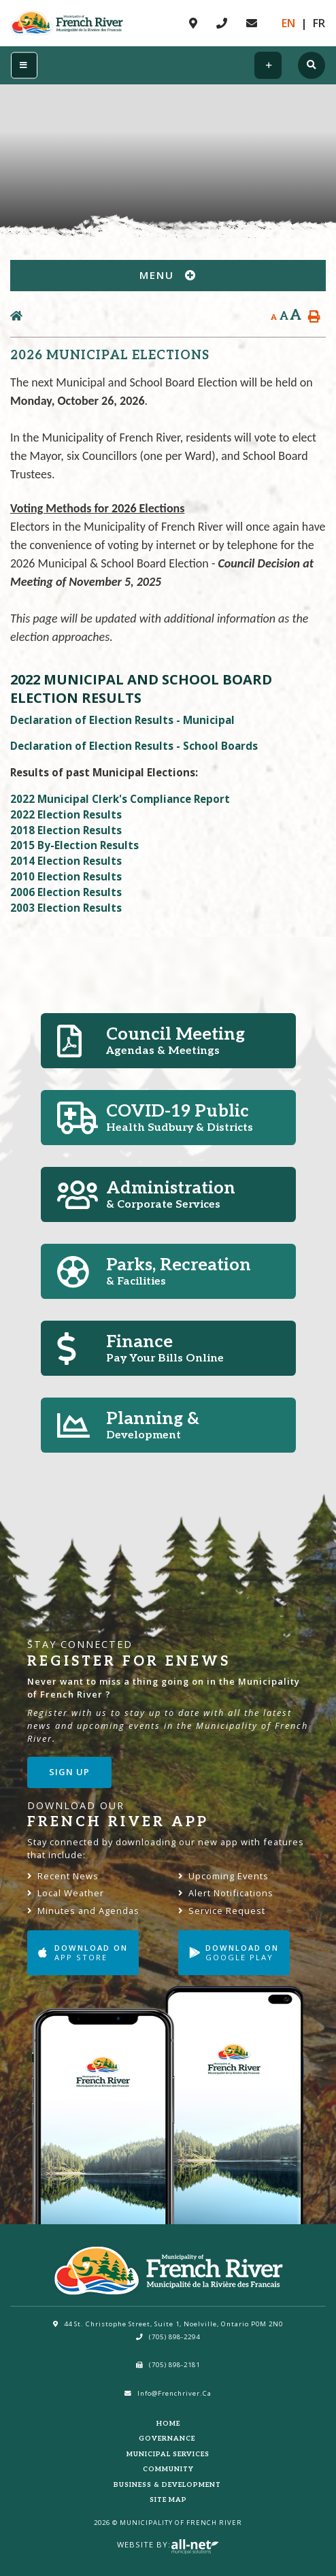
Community (168, 2469)
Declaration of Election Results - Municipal (122, 720)
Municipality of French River (67, 23)
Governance (168, 2438)
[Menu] (24, 65)
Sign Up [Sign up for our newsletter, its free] (69, 1772)
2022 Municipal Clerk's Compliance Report (120, 799)
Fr (319, 23)
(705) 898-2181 (168, 2364)
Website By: (168, 2544)
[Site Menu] (168, 275)
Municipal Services (168, 2454)
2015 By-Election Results (74, 845)
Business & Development (168, 2485)
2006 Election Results (66, 892)
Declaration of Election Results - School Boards (134, 746)
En (288, 23)
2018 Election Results (66, 830)
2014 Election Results (66, 861)
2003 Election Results (66, 907)
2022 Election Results (66, 814)
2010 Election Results (66, 876)
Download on (83, 1952)
